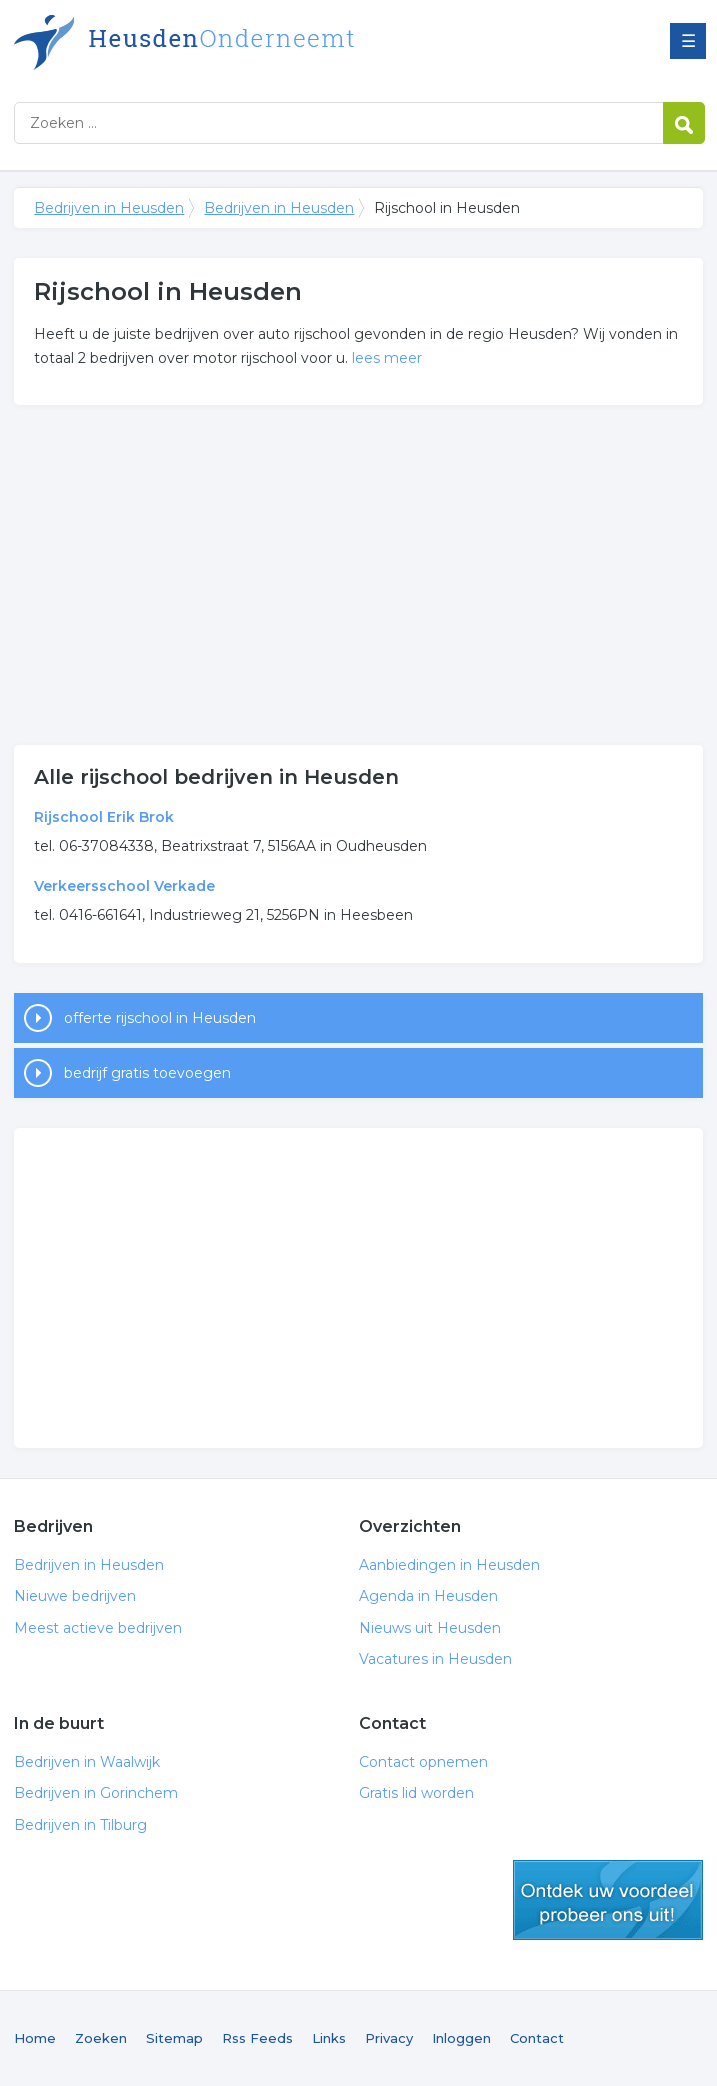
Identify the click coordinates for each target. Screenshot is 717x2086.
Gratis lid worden (416, 1793)
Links (329, 2038)
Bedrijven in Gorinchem (96, 1793)
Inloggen (461, 2038)
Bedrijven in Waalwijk (87, 1762)
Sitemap (174, 2038)
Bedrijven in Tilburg (80, 1825)
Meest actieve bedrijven (98, 1628)
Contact (537, 2038)
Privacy (389, 2038)
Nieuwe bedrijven (75, 1596)
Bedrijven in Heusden (264, 42)
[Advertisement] (359, 575)
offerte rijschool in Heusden (160, 1018)
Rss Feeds (257, 2038)
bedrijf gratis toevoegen (147, 1073)
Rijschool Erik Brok (104, 817)
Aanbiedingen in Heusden (449, 1565)
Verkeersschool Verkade (124, 886)
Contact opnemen (423, 1762)
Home (35, 2038)
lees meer (387, 358)
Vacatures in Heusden (435, 1659)
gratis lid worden (608, 1900)
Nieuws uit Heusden (430, 1628)
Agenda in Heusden (428, 1596)
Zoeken (101, 2038)
